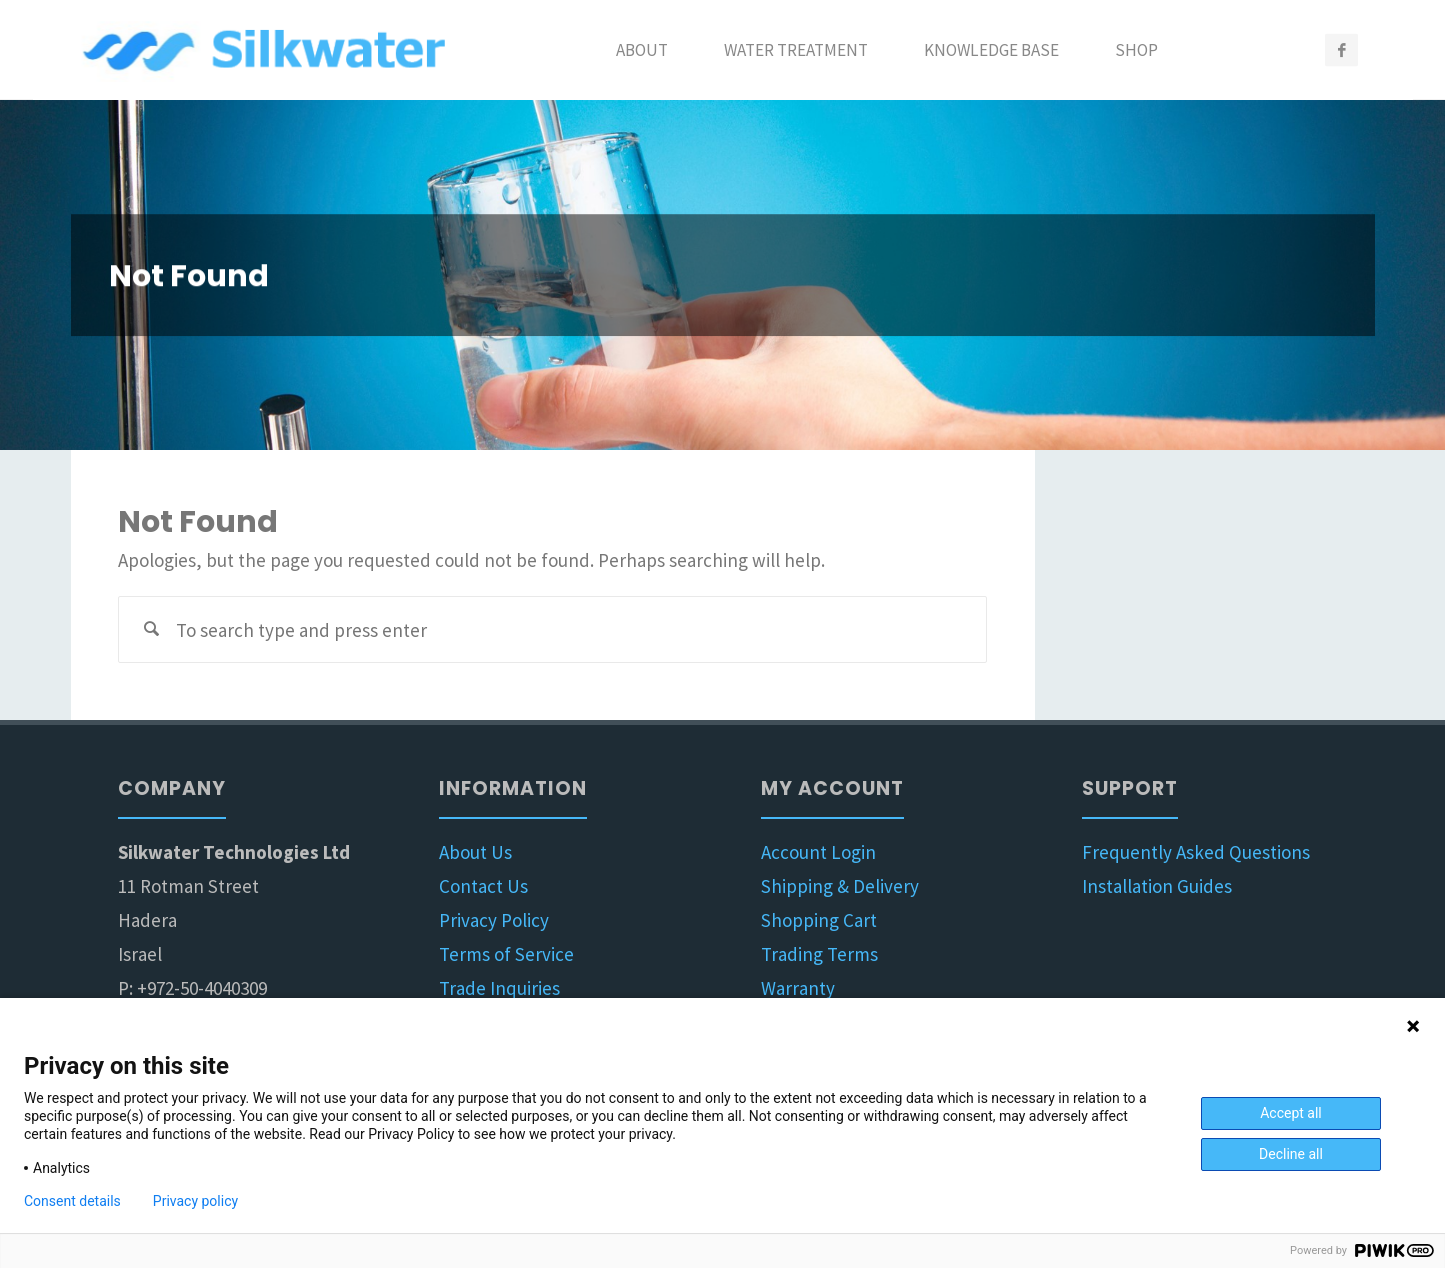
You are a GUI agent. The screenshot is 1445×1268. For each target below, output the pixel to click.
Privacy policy (195, 1201)
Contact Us (483, 886)
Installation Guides (1157, 886)
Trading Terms (819, 954)
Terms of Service (506, 954)
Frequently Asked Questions (1196, 852)
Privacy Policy (494, 920)
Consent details (72, 1201)
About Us (475, 852)
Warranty (798, 988)
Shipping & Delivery (840, 886)
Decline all (1291, 1154)
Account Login (818, 852)
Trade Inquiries (499, 988)
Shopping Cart (819, 920)
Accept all (1291, 1113)
